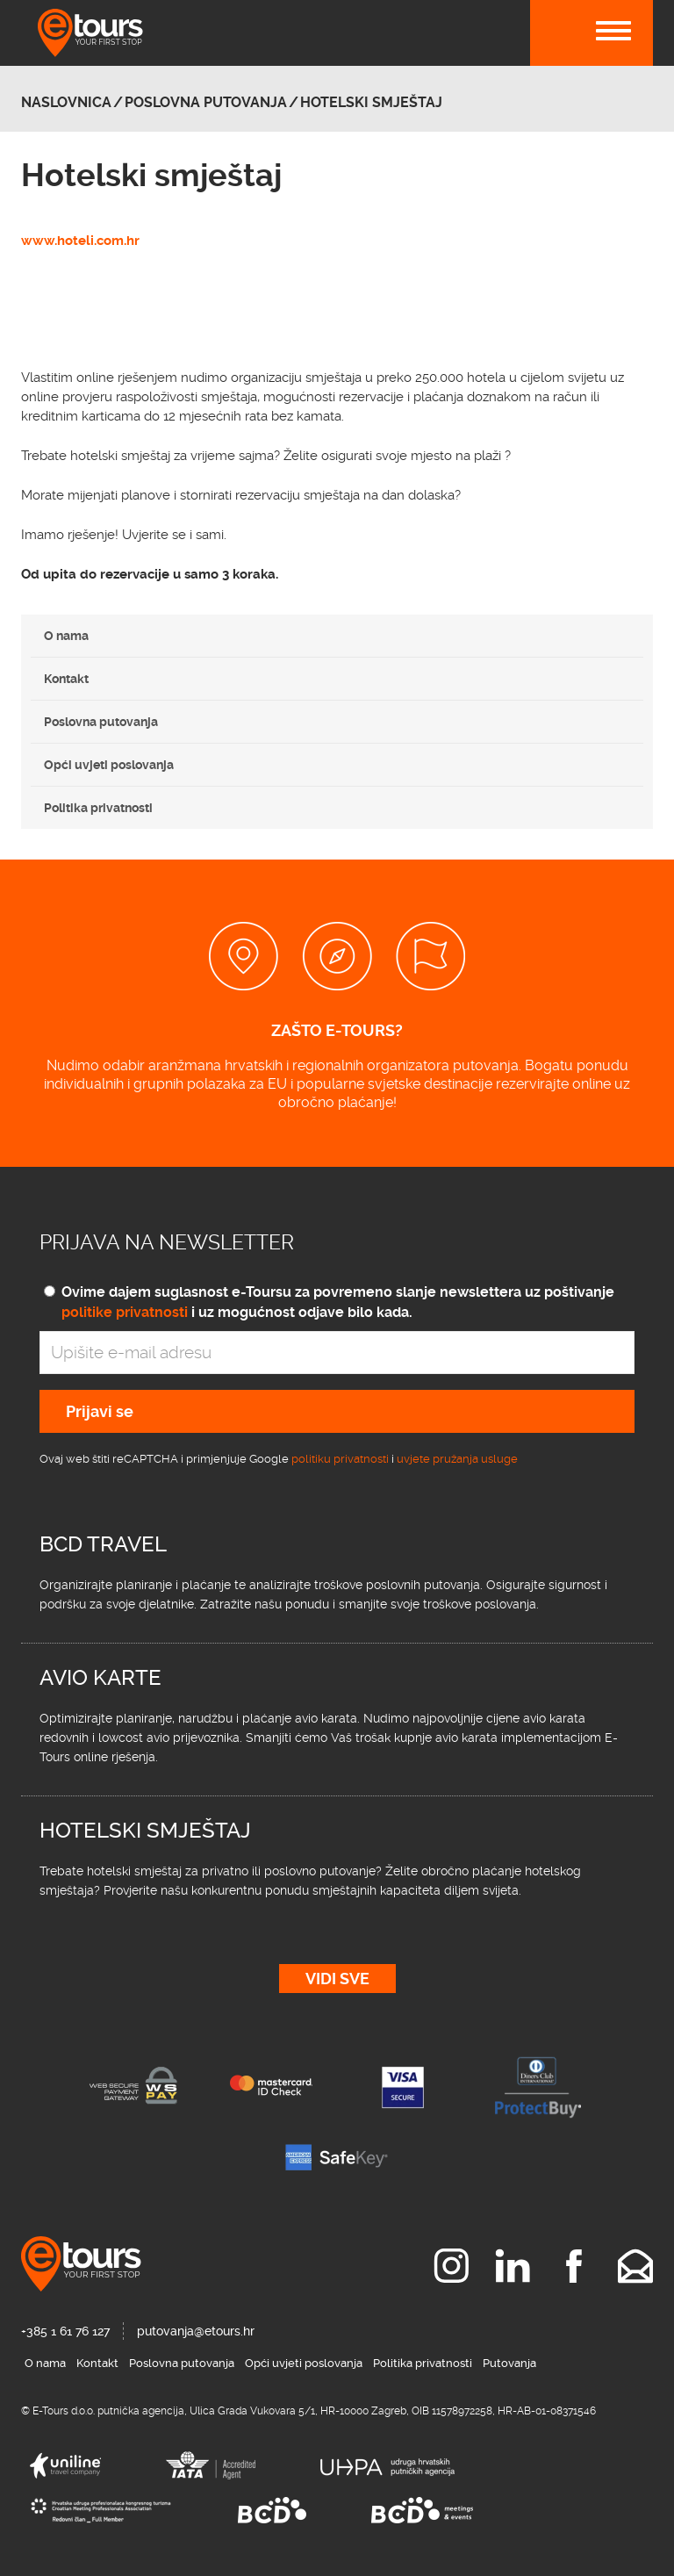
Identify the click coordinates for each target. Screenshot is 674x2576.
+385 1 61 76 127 (65, 2331)
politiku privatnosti (340, 1458)
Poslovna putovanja (101, 722)
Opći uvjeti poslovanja (109, 765)
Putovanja (509, 2363)
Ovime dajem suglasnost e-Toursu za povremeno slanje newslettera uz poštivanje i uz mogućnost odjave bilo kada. (337, 1302)
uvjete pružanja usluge (457, 1458)
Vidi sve (337, 1978)
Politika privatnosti (98, 808)
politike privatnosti (124, 1312)
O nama (66, 636)
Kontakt (66, 679)
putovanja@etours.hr (196, 2331)
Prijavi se (99, 1411)
